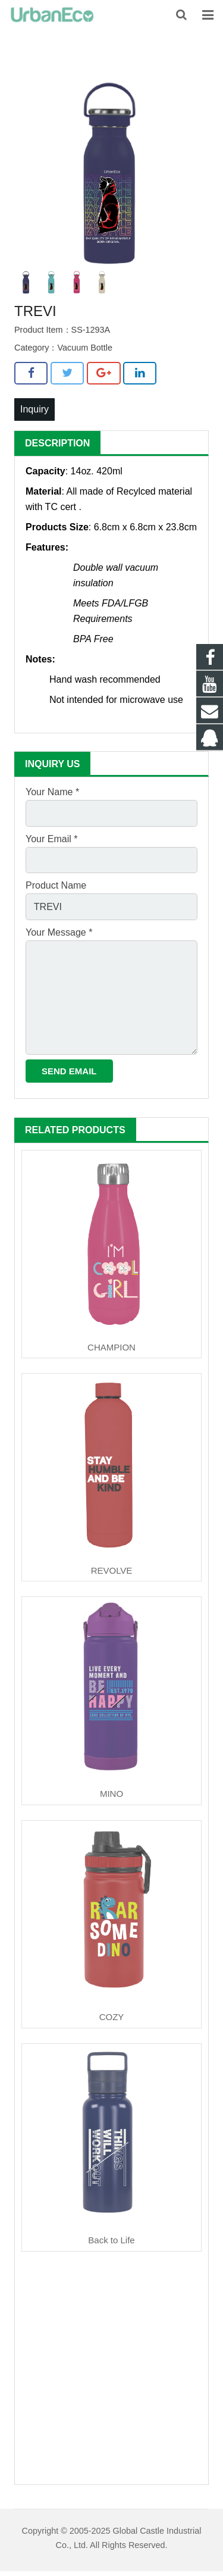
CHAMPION (111, 1347)
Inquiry (34, 409)
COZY (111, 2017)
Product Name (56, 885)
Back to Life (111, 2240)
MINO (111, 1794)
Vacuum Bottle (84, 347)
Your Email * (51, 839)
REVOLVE (112, 1570)
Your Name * (52, 792)
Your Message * (59, 932)
